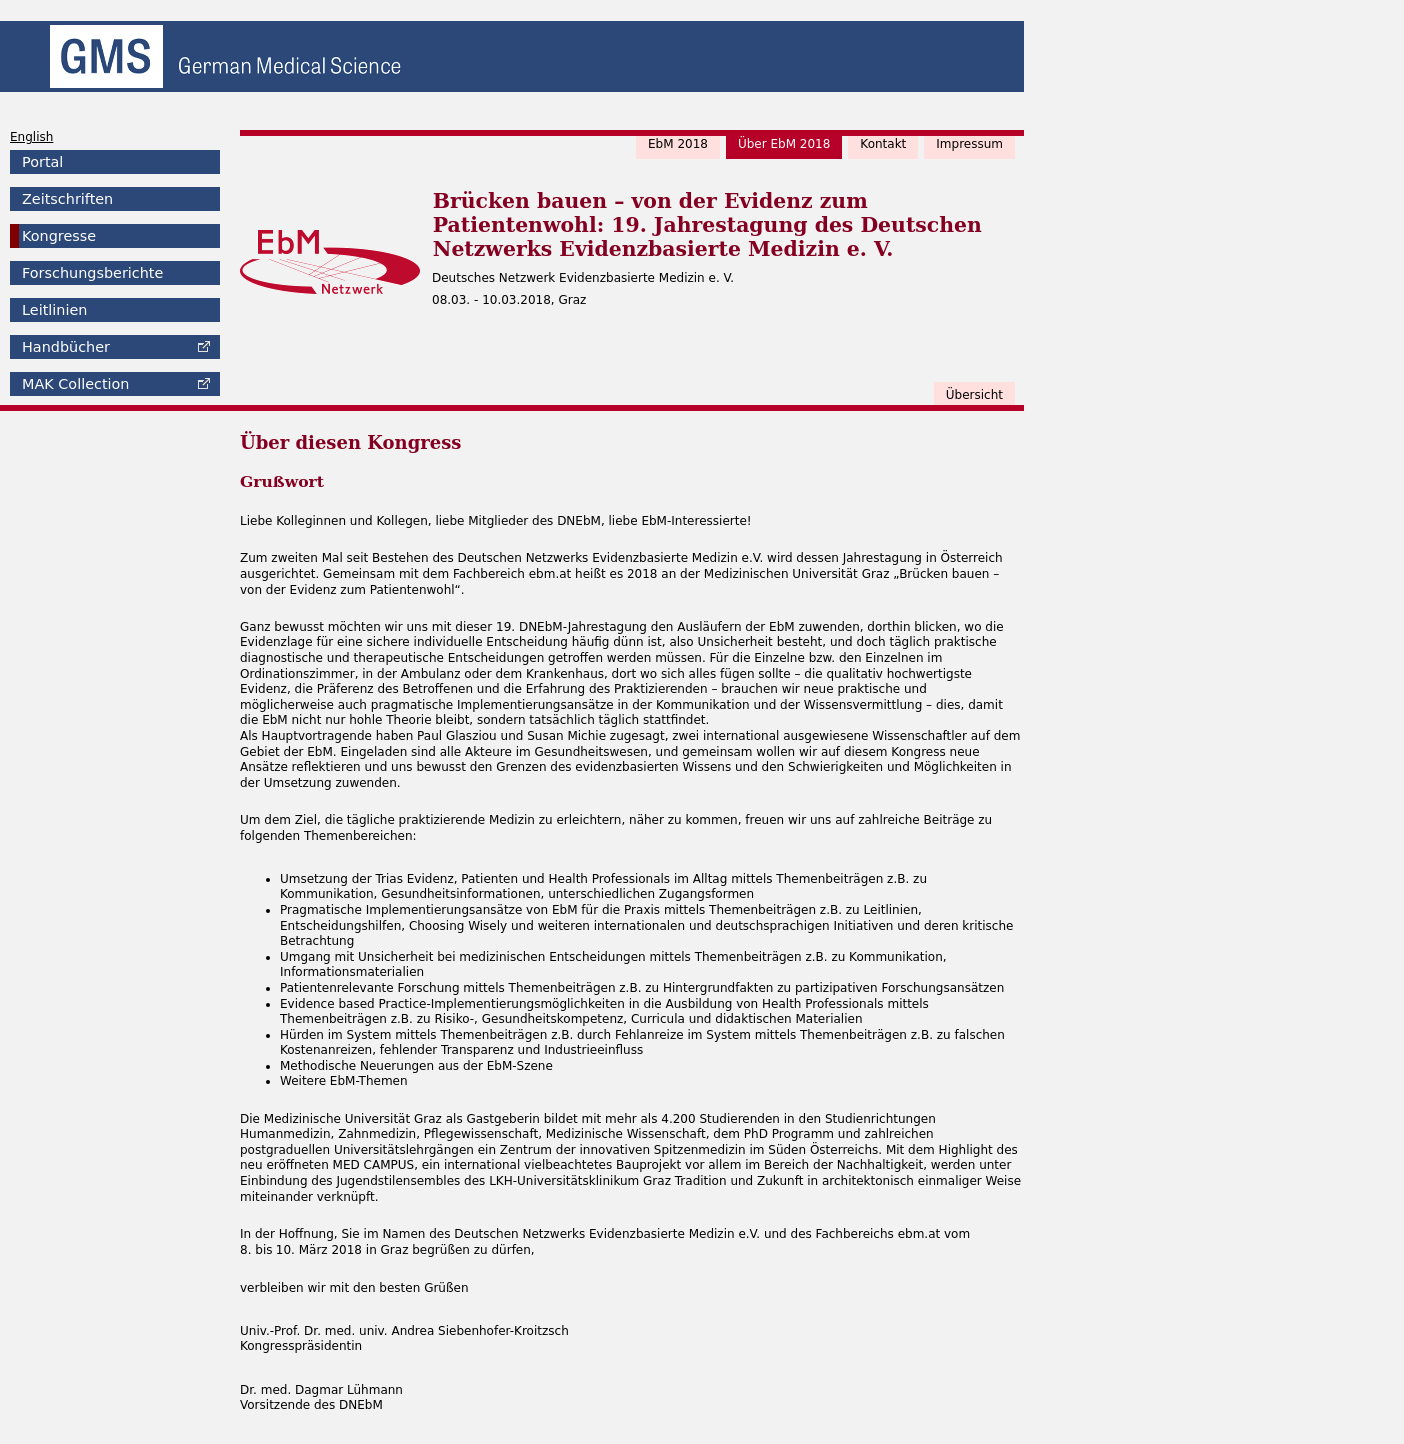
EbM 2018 (678, 144)
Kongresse (59, 236)
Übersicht (974, 395)
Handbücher (66, 347)
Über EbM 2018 (784, 144)
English (31, 137)
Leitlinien (54, 310)
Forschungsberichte (92, 273)
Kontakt (883, 144)
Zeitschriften (67, 199)
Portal (42, 162)
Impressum (969, 144)
